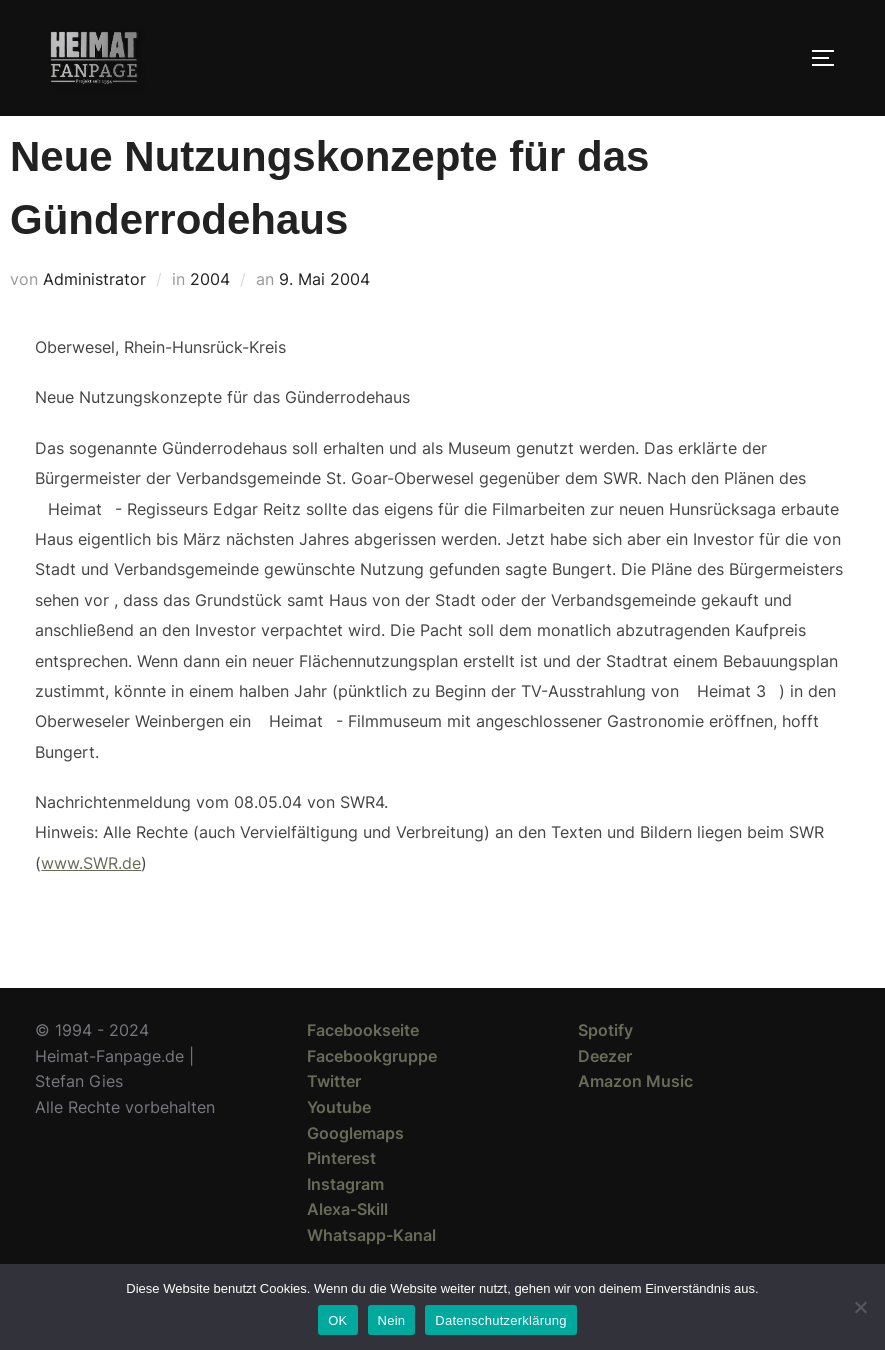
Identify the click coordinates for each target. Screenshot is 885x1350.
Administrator (94, 315)
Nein (392, 1320)
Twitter (334, 1117)
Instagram (345, 1220)
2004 (210, 315)
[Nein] (860, 1307)
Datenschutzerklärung (500, 1320)
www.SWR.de (91, 899)
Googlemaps (355, 1169)
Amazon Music (635, 1117)
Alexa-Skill (347, 1245)
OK (337, 1320)
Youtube (339, 1143)
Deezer (605, 1092)
